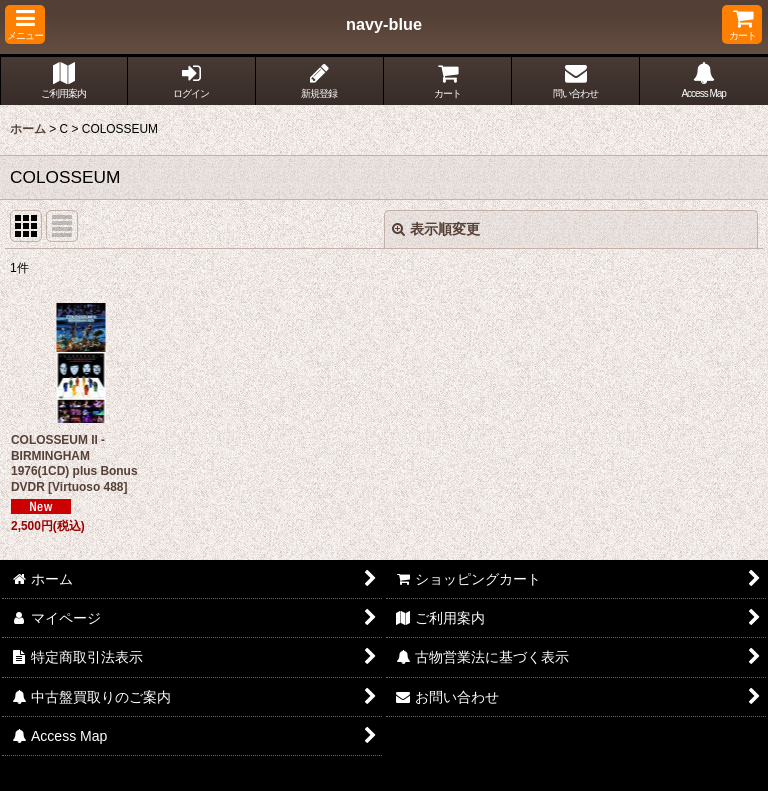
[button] (25, 24)
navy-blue (384, 24)
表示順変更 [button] (436, 229)
